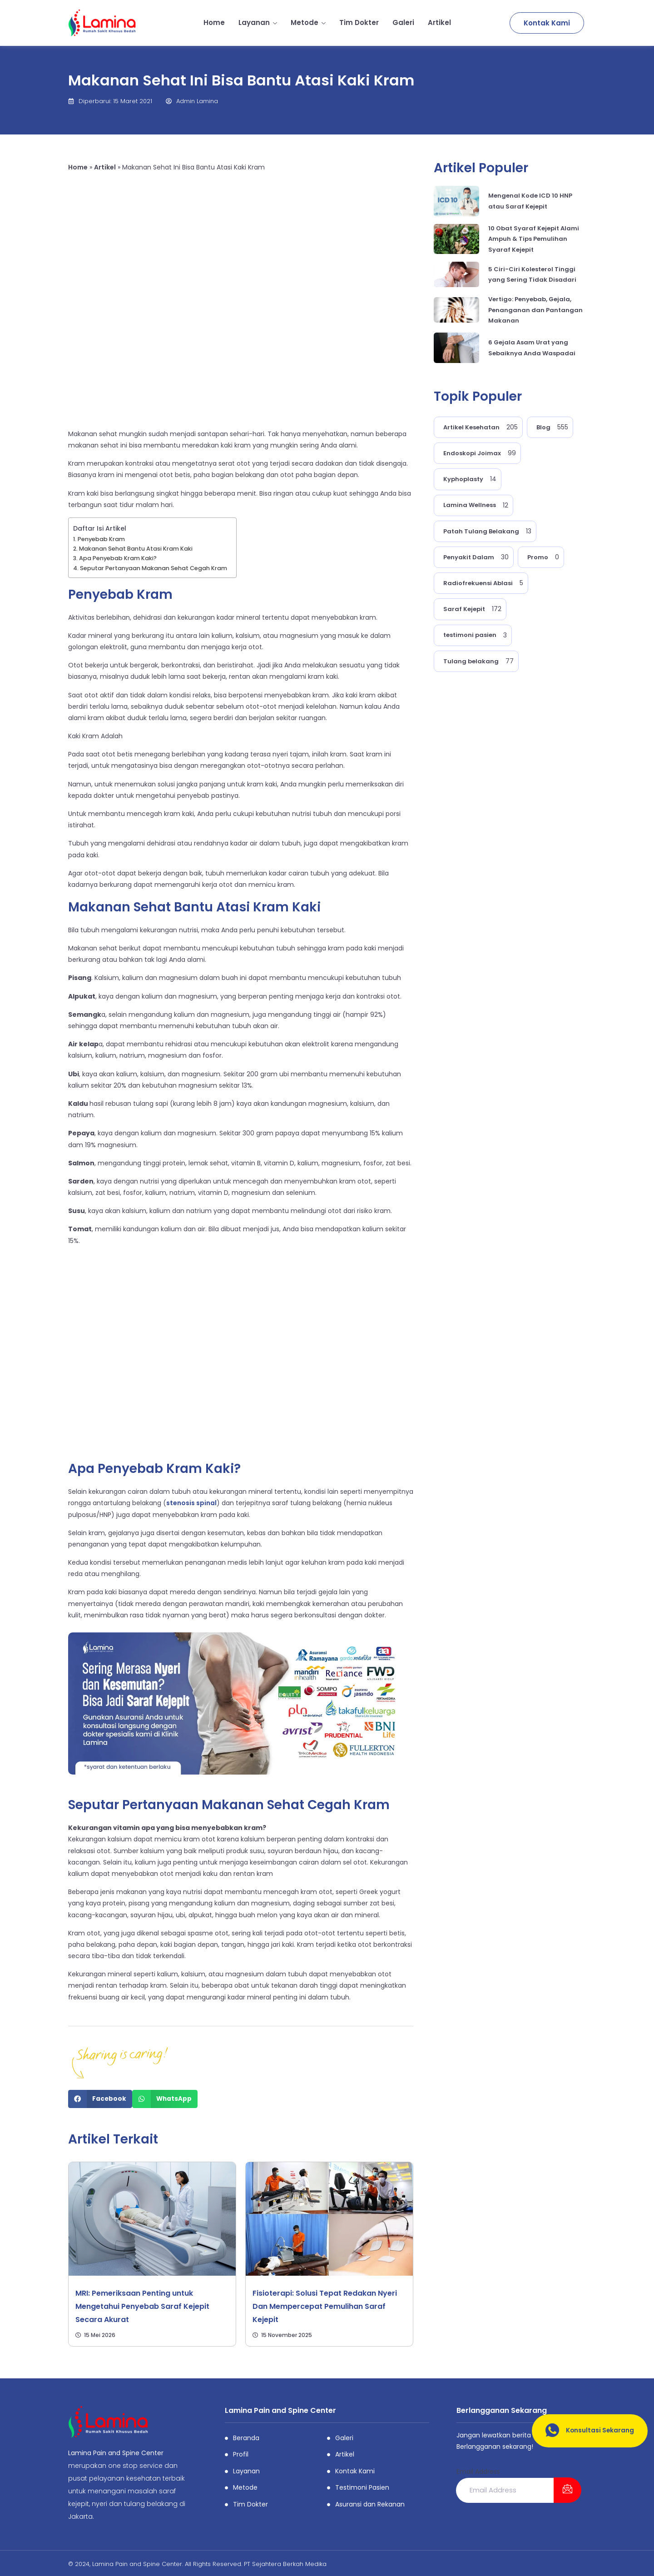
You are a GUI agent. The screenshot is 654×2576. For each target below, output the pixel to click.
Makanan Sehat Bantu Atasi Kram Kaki (136, 548)
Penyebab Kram (101, 539)
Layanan (257, 22)
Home (214, 22)
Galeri (403, 22)
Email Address (478, 2471)
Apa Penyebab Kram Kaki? (118, 558)
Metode (308, 22)
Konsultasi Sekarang (586, 2430)
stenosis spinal (191, 1502)
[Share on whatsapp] (165, 2099)
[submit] (567, 2490)
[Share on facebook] (100, 2099)
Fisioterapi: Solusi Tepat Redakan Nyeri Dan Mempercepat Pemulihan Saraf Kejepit (325, 2306)
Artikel (439, 22)
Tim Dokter (359, 22)
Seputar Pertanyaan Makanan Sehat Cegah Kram (153, 568)
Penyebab (101, 594)
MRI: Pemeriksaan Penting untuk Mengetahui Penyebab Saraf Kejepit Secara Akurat (142, 2306)
